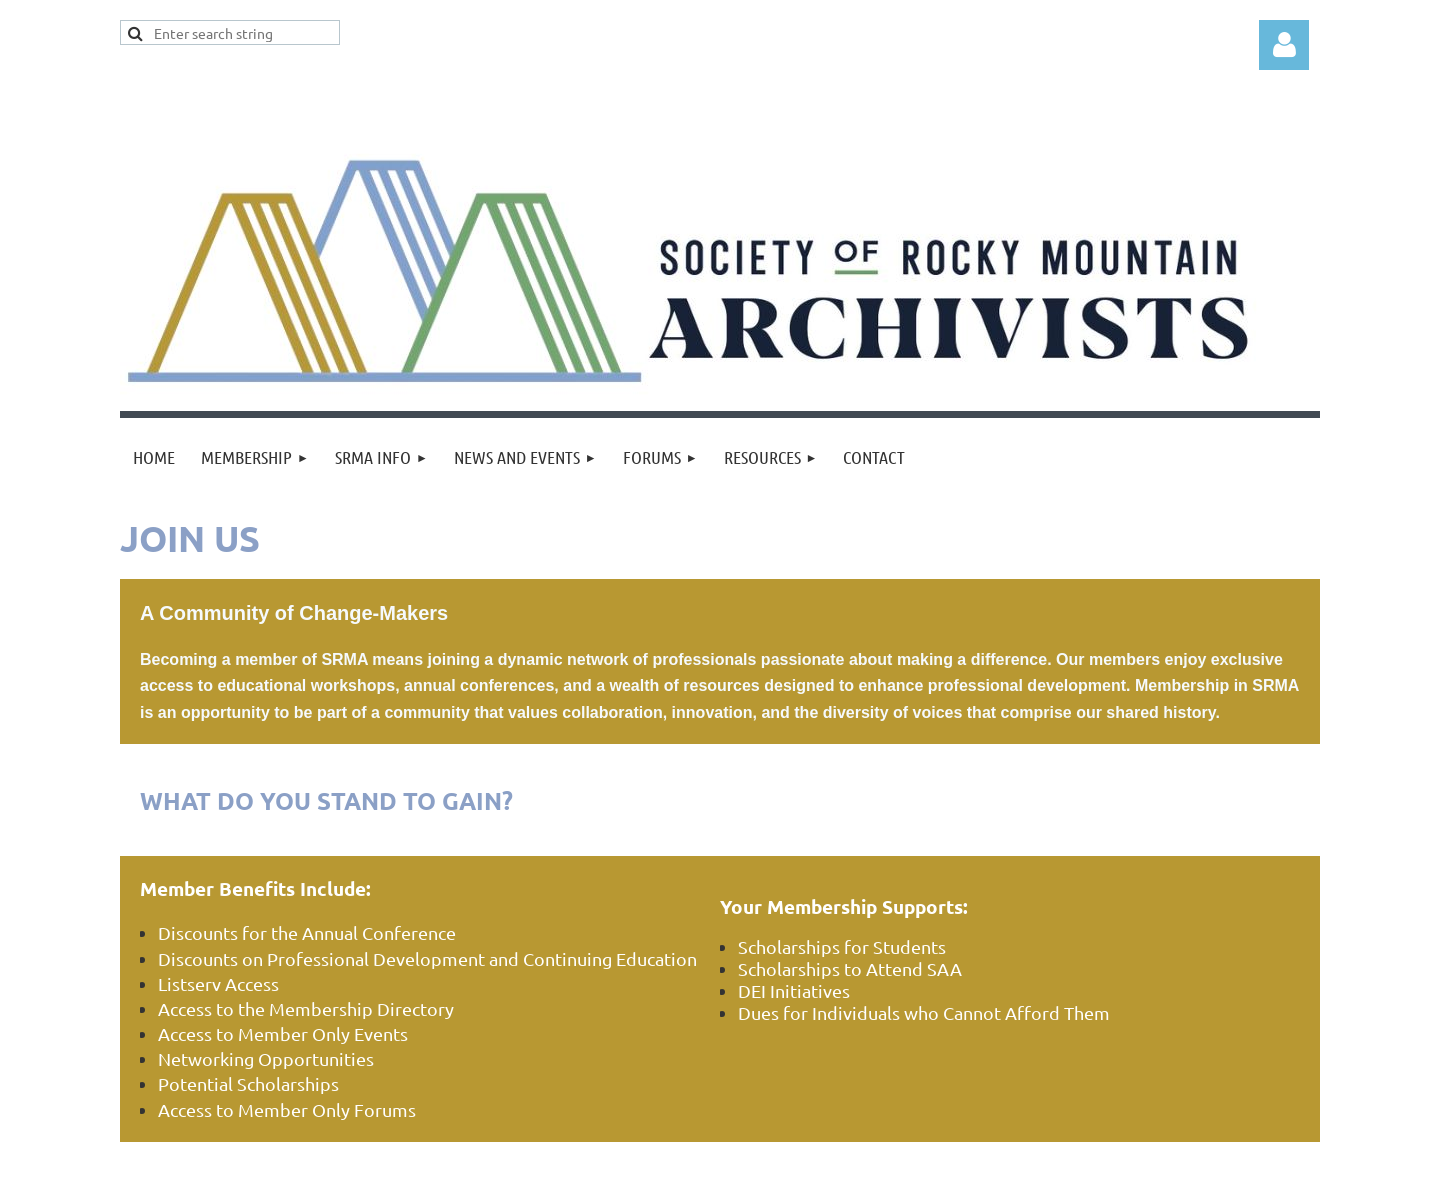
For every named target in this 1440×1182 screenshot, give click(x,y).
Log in (1284, 45)
